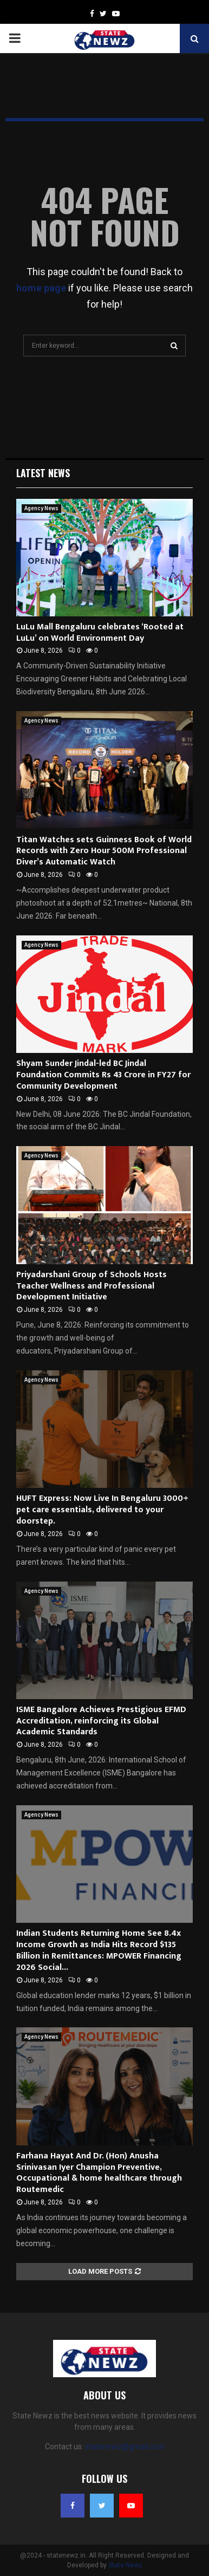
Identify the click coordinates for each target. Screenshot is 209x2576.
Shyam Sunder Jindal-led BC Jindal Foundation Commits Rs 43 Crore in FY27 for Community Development (103, 1075)
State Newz (125, 2565)
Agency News (41, 508)
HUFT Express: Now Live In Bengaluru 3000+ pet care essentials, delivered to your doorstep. (102, 1509)
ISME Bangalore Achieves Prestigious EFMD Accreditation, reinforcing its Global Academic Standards (101, 1721)
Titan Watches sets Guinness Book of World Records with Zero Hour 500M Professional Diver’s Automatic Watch (104, 851)
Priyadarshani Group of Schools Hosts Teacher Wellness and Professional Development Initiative (91, 1286)
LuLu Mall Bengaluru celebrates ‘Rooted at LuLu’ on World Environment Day (100, 633)
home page (41, 288)
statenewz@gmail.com (125, 2446)
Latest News (43, 473)
